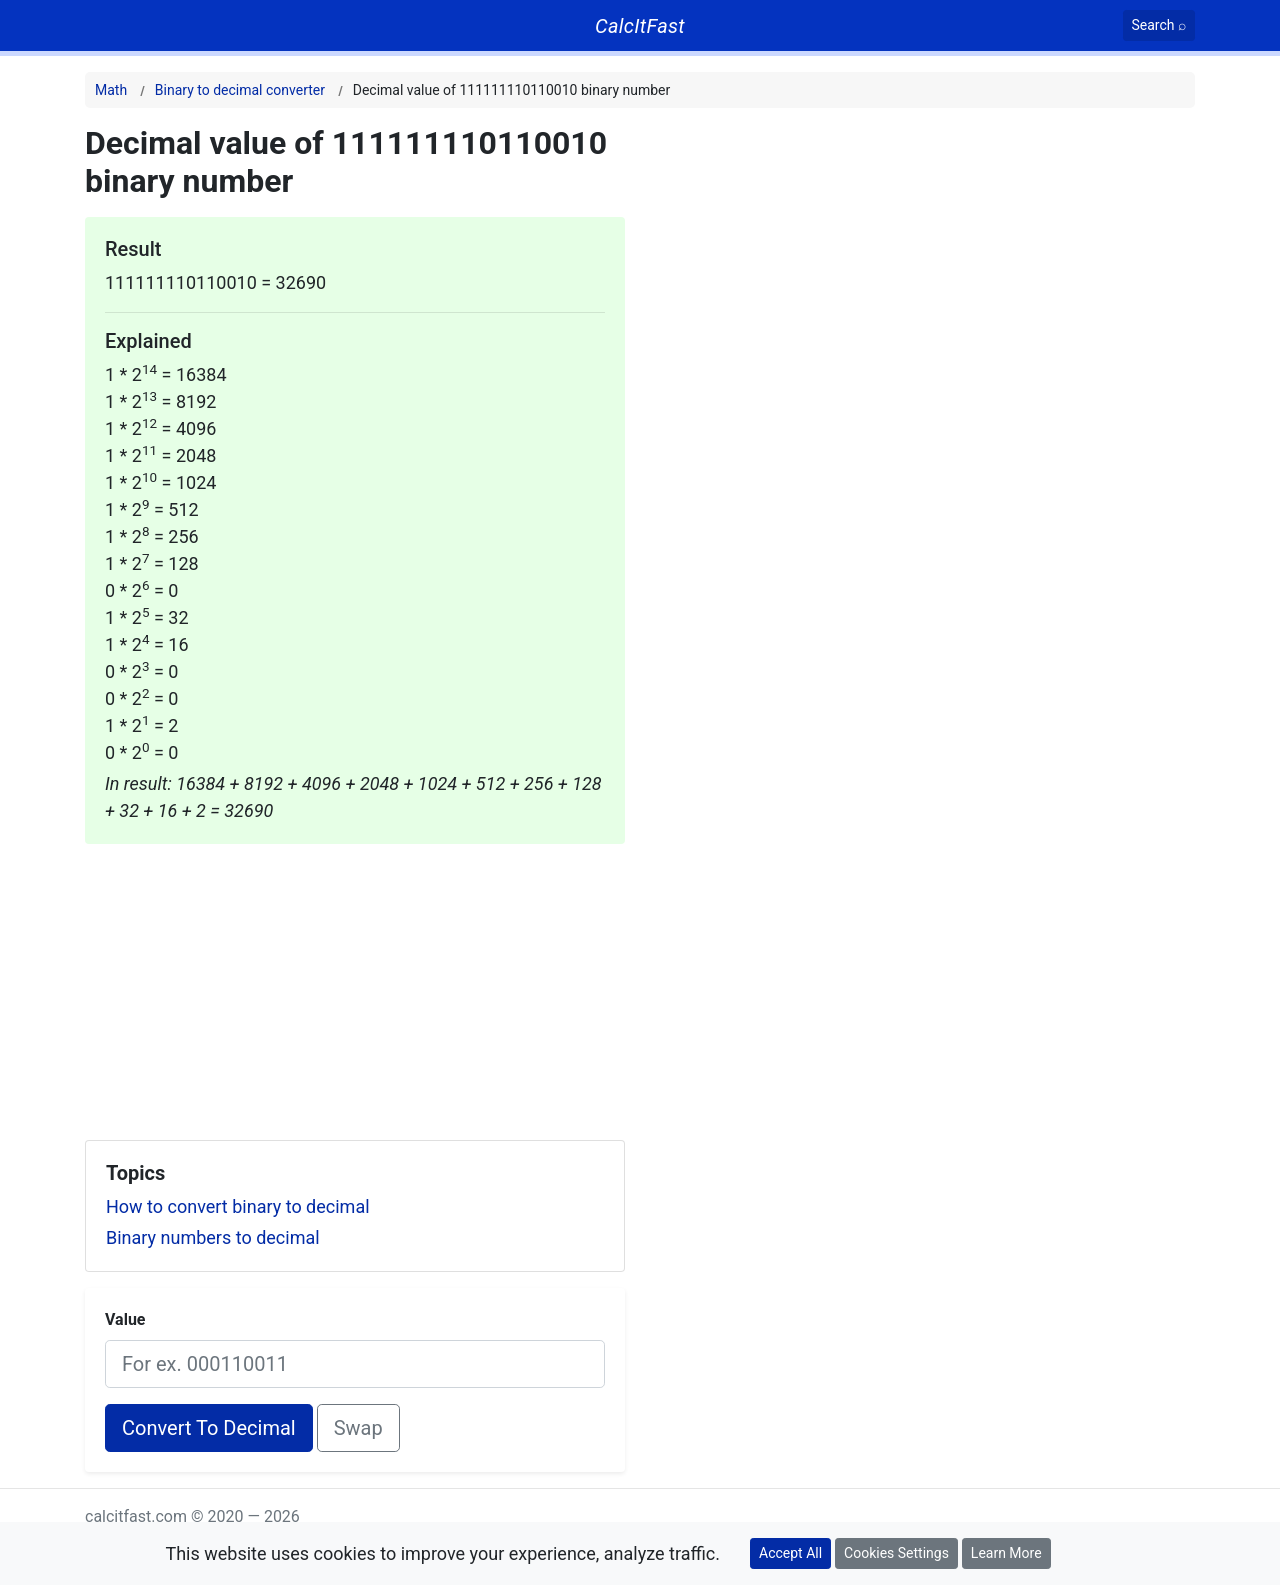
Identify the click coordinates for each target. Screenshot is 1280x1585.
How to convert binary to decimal (238, 1206)
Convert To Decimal (209, 1428)
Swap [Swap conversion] (358, 1428)
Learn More (1006, 1553)
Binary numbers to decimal (213, 1237)
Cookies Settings (896, 1553)
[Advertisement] (355, 984)
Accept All (790, 1553)
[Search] (1159, 25)
